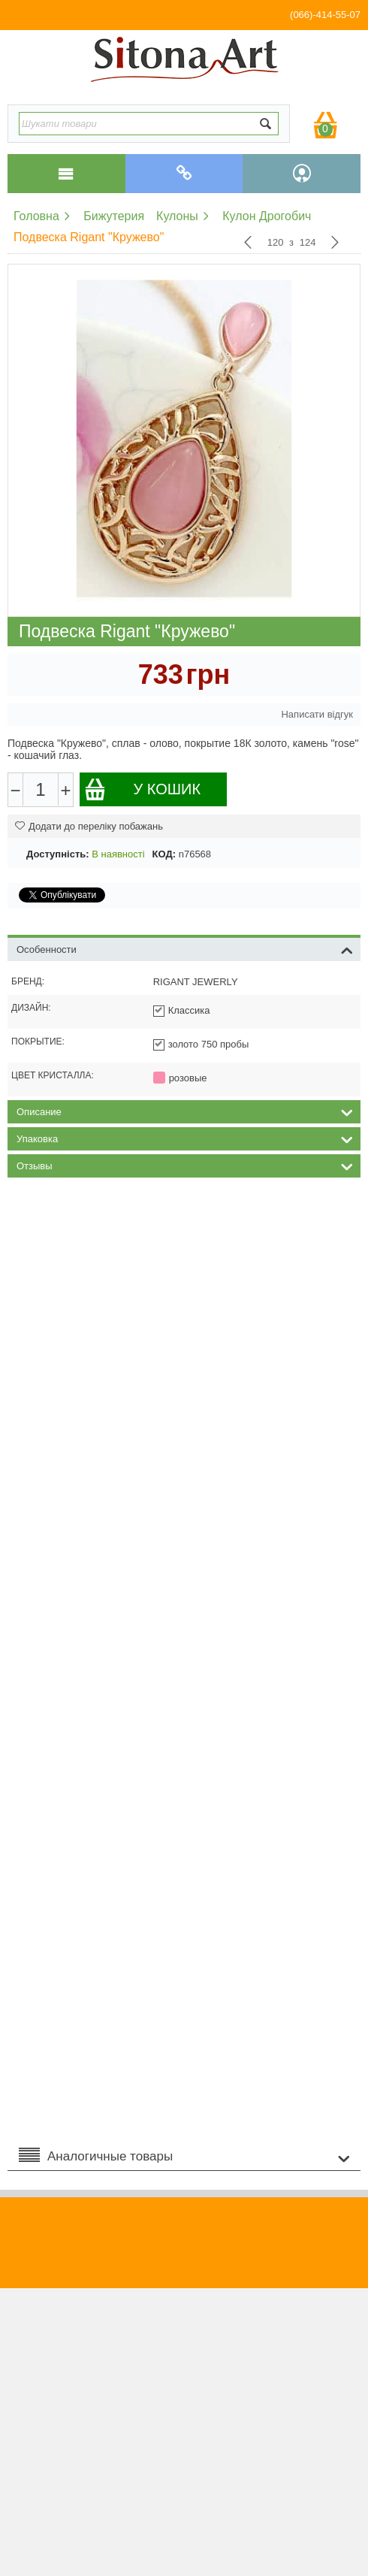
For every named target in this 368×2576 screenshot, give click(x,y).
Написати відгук (317, 714)
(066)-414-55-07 (325, 14)
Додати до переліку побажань (89, 826)
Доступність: (57, 854)
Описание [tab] (185, 1110)
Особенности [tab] (185, 948)
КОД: (164, 854)
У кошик (142, 789)
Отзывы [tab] (185, 1165)
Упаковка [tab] (185, 1137)
